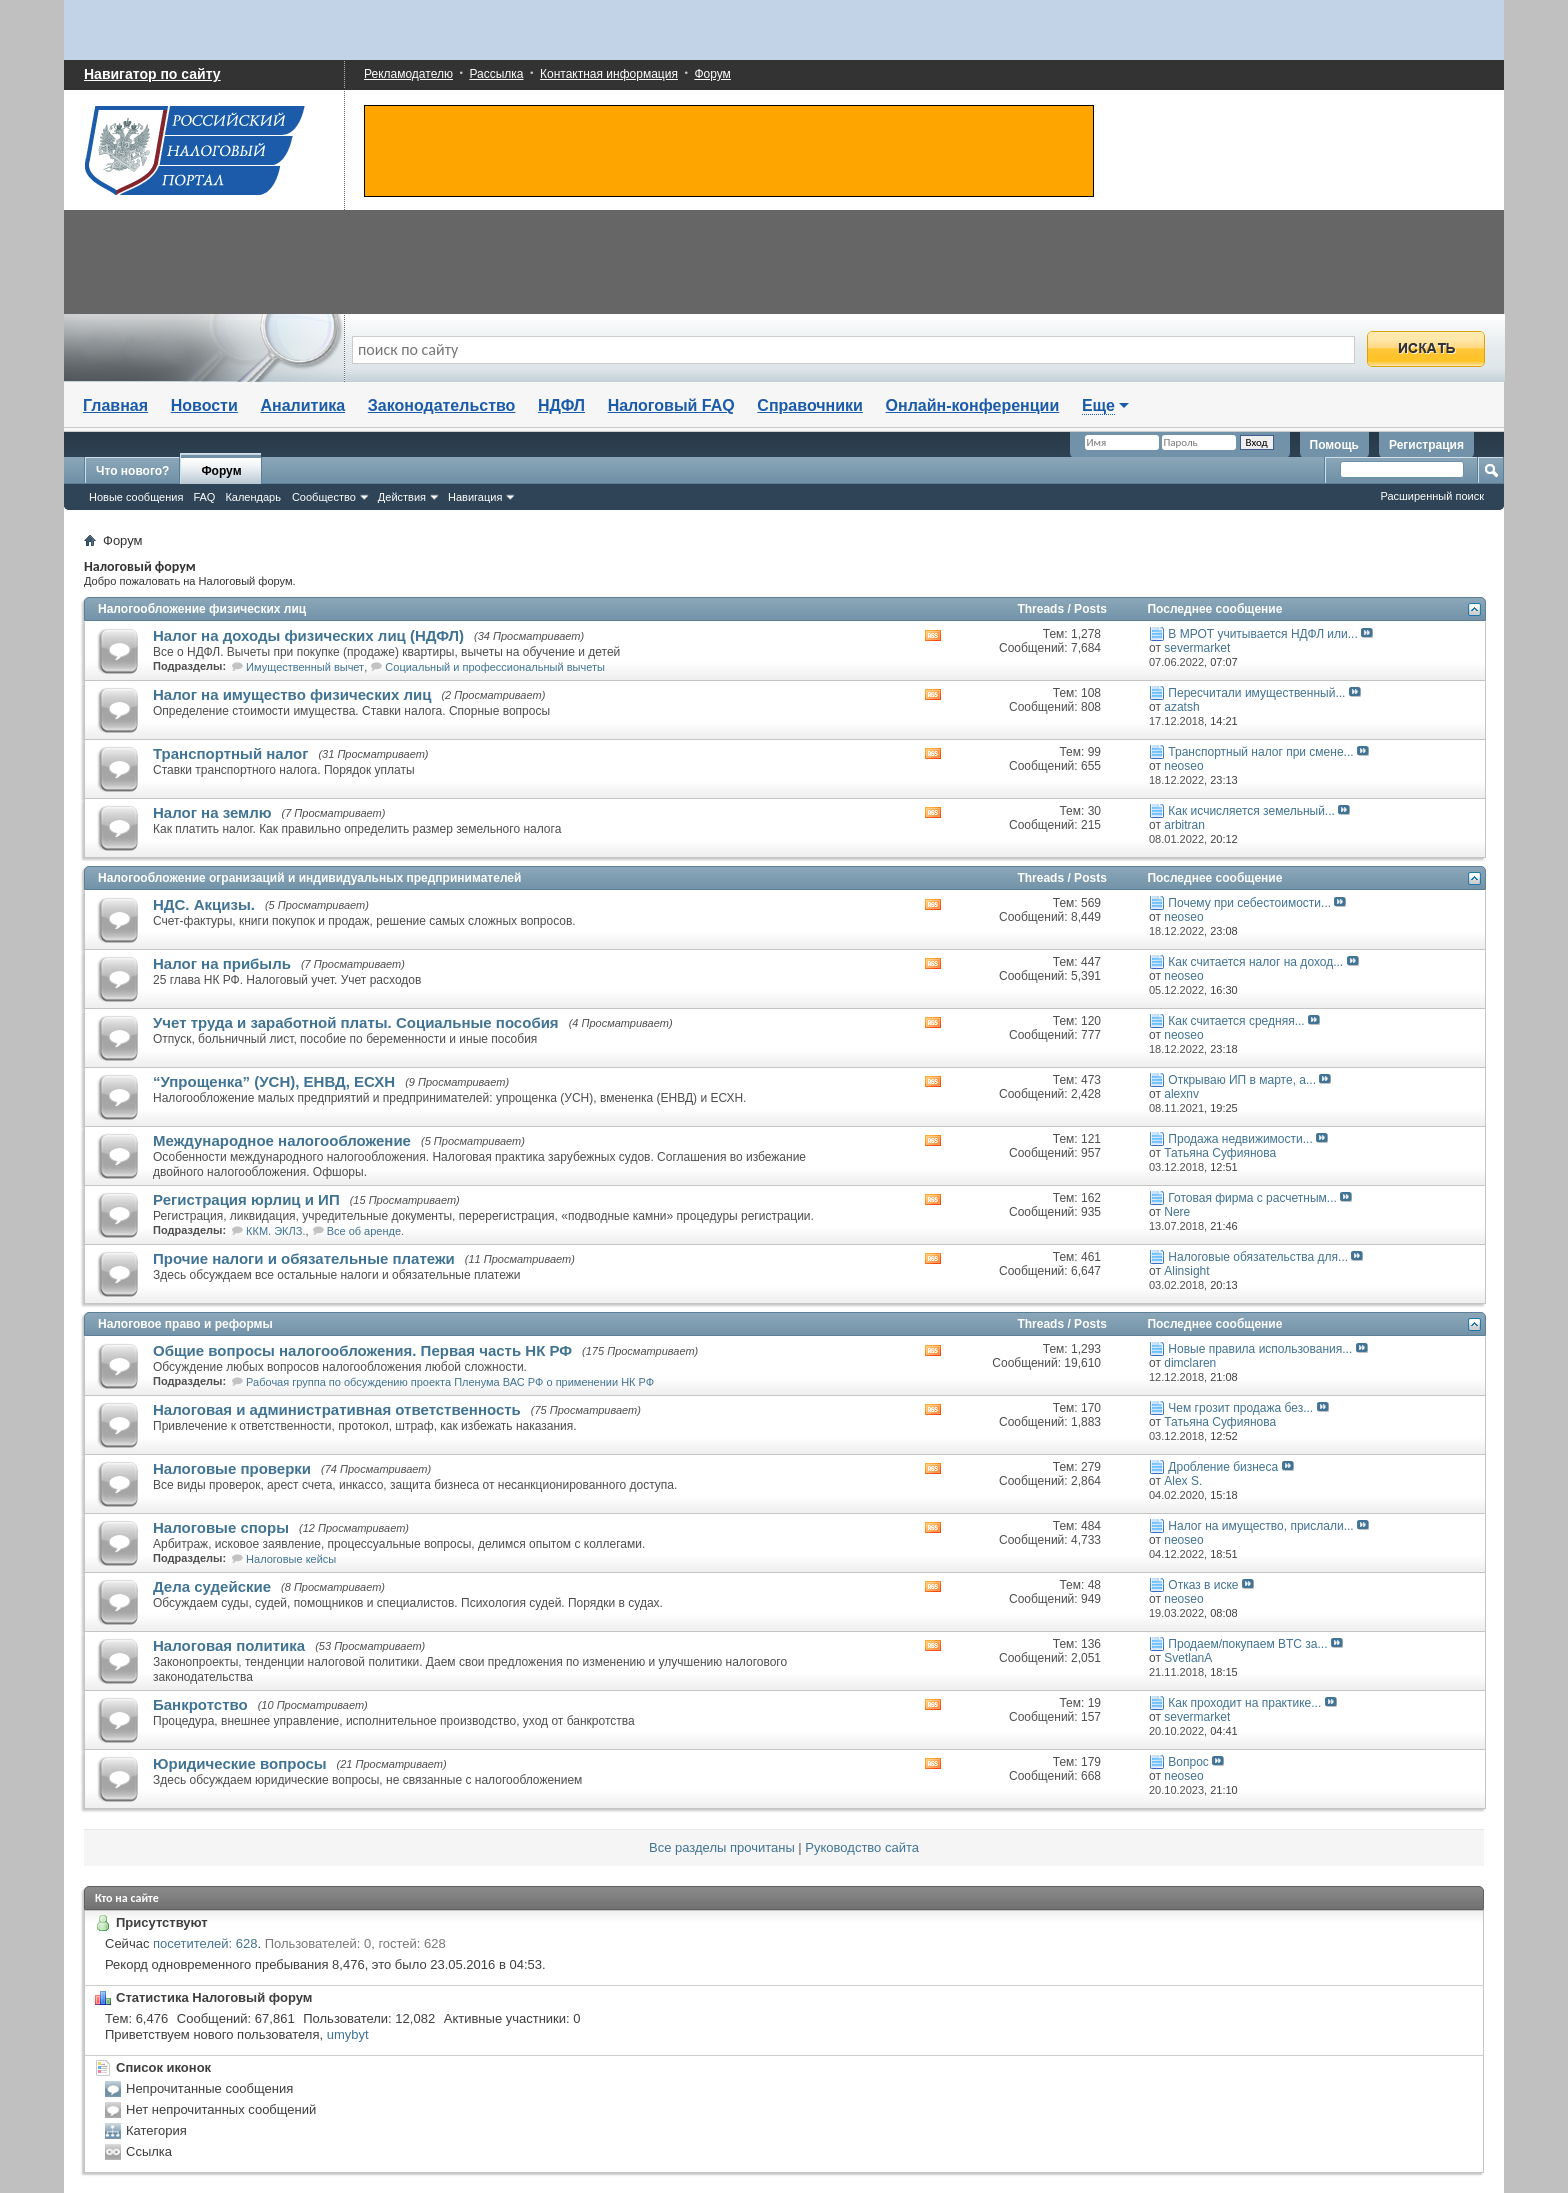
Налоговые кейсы (291, 1559)
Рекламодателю (408, 74)
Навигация (475, 497)
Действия (402, 497)
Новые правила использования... (1260, 1349)
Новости (204, 405)
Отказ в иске (1203, 1585)
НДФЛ (561, 405)
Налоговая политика (229, 1645)
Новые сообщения (136, 497)
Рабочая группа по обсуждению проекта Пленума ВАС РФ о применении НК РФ (450, 1382)
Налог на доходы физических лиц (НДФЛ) (308, 635)
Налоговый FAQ (671, 405)
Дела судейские (212, 1586)
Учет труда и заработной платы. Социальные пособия (356, 1022)
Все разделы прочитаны (722, 1847)
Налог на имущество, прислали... (1260, 1526)
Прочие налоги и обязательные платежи (304, 1258)
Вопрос (1188, 1762)
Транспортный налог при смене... (1260, 752)
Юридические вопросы (240, 1763)
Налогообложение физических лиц (202, 609)
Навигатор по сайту (152, 74)
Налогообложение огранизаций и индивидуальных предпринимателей (309, 878)
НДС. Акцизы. (204, 904)
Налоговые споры (221, 1527)
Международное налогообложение (282, 1140)
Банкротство (200, 1704)
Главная (115, 405)
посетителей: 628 (205, 1943)
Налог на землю (212, 812)
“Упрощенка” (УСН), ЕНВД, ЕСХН (274, 1081)
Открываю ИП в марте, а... (1242, 1080)
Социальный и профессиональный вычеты (494, 667)
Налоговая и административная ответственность (337, 1409)
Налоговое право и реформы (185, 1324)
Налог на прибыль (222, 963)
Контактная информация (609, 74)
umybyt (348, 2034)
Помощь (1334, 445)
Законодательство (442, 405)
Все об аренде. (366, 1231)
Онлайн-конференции (973, 405)
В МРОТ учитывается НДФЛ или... (1262, 634)
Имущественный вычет (305, 667)
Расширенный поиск (1432, 496)
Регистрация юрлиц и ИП (246, 1199)
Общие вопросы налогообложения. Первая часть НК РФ (362, 1350)
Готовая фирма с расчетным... (1252, 1198)
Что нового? (132, 471)
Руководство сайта (862, 1847)
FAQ (204, 497)
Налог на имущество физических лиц (292, 694)
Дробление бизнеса (1223, 1467)
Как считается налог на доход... (1255, 962)
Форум (712, 74)
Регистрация (1426, 445)
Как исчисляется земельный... (1251, 811)
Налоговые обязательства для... (1258, 1257)
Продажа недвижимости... (1240, 1139)
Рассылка (496, 74)
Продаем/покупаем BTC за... (1247, 1644)
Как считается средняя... (1236, 1021)
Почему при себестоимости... (1249, 903)
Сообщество (324, 497)
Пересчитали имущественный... (1256, 693)
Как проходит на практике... (1244, 1703)
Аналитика (302, 405)
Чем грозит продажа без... (1240, 1408)
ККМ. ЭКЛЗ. (275, 1231)
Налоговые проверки (232, 1468)
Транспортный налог (230, 753)
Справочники (810, 405)
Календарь (253, 497)
